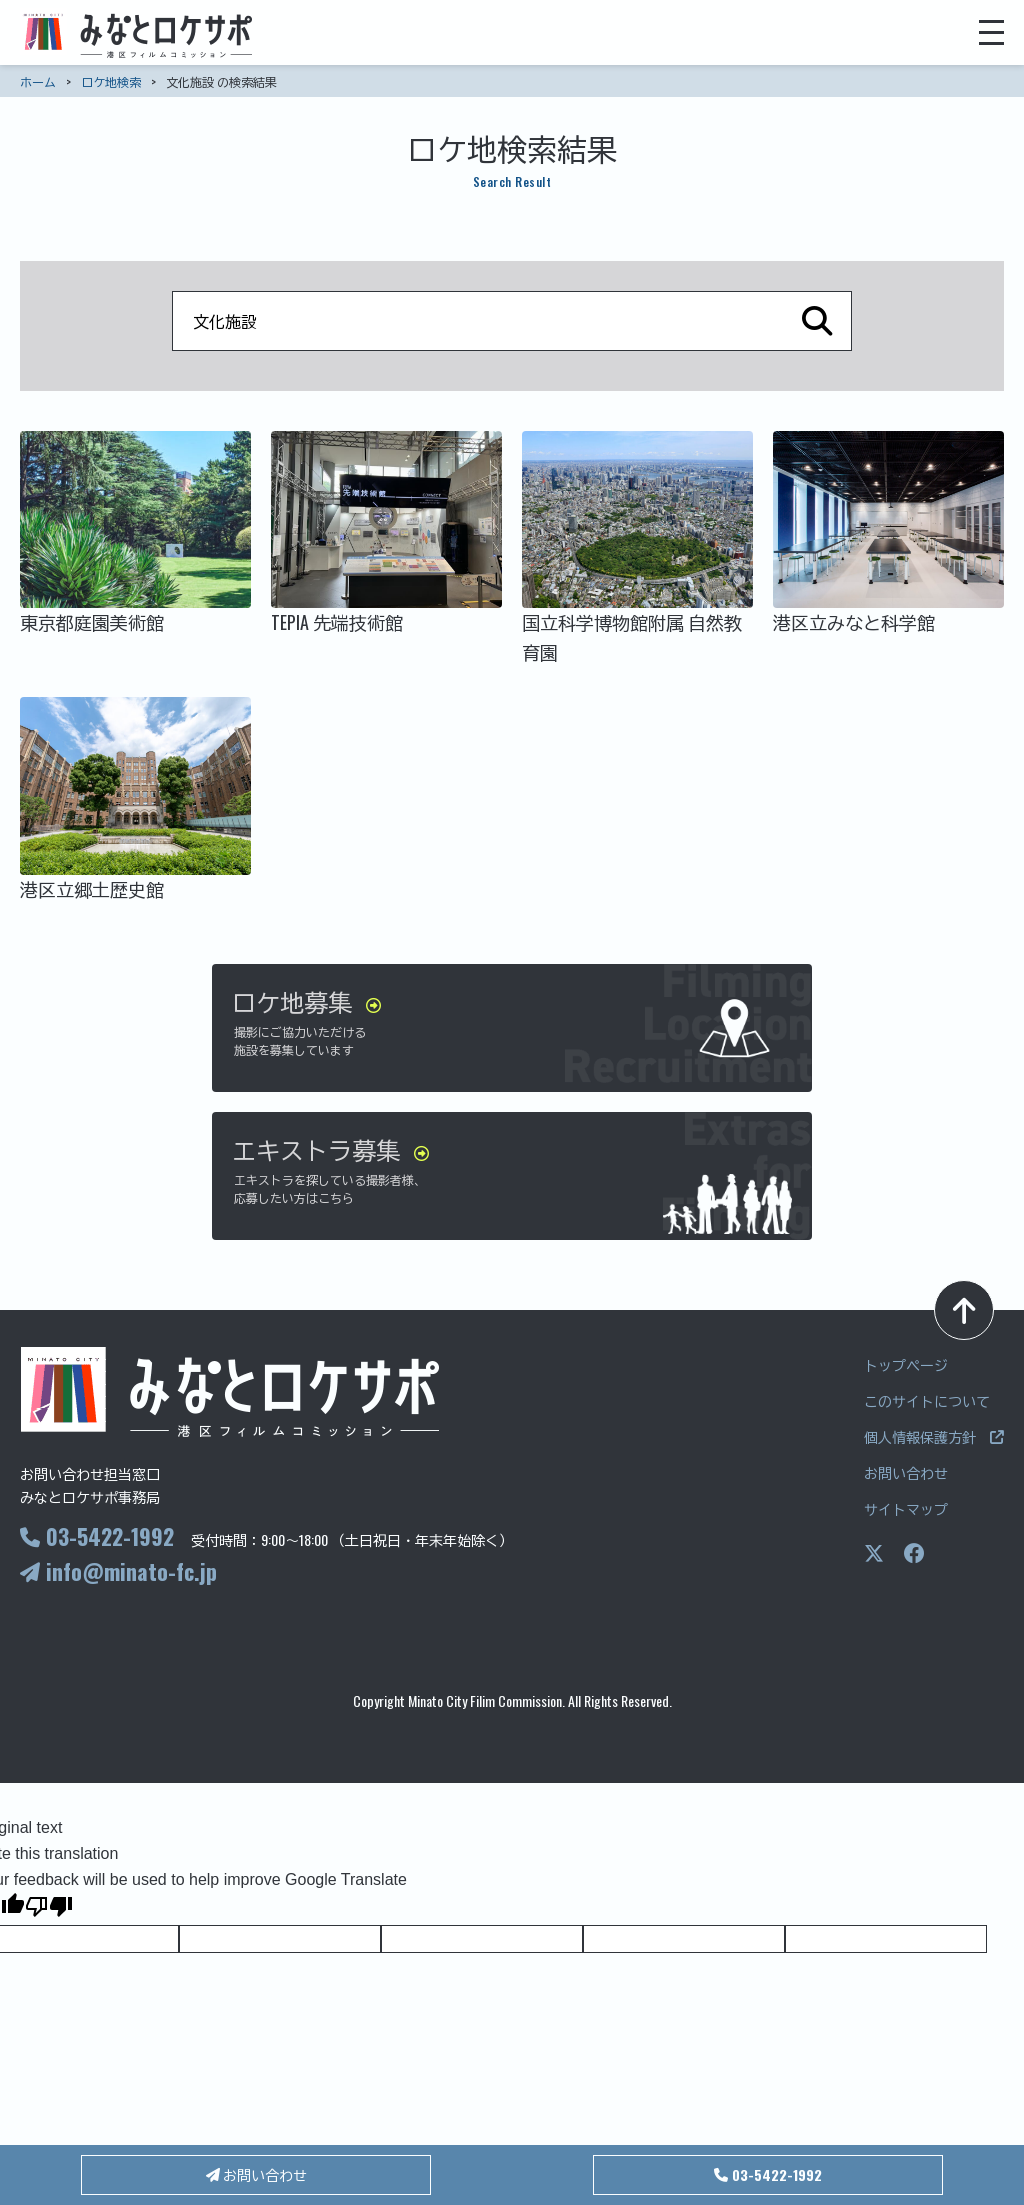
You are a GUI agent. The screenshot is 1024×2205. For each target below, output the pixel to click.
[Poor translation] (49, 1909)
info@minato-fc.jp (118, 1571)
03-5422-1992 (97, 1536)
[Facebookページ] (914, 1553)
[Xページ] (874, 1553)
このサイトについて (927, 1400)
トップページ (906, 1364)
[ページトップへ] (964, 1310)
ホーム (38, 81)
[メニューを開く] (991, 32)
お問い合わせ (906, 1472)
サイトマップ (906, 1508)
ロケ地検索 (111, 81)
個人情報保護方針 (934, 1436)
